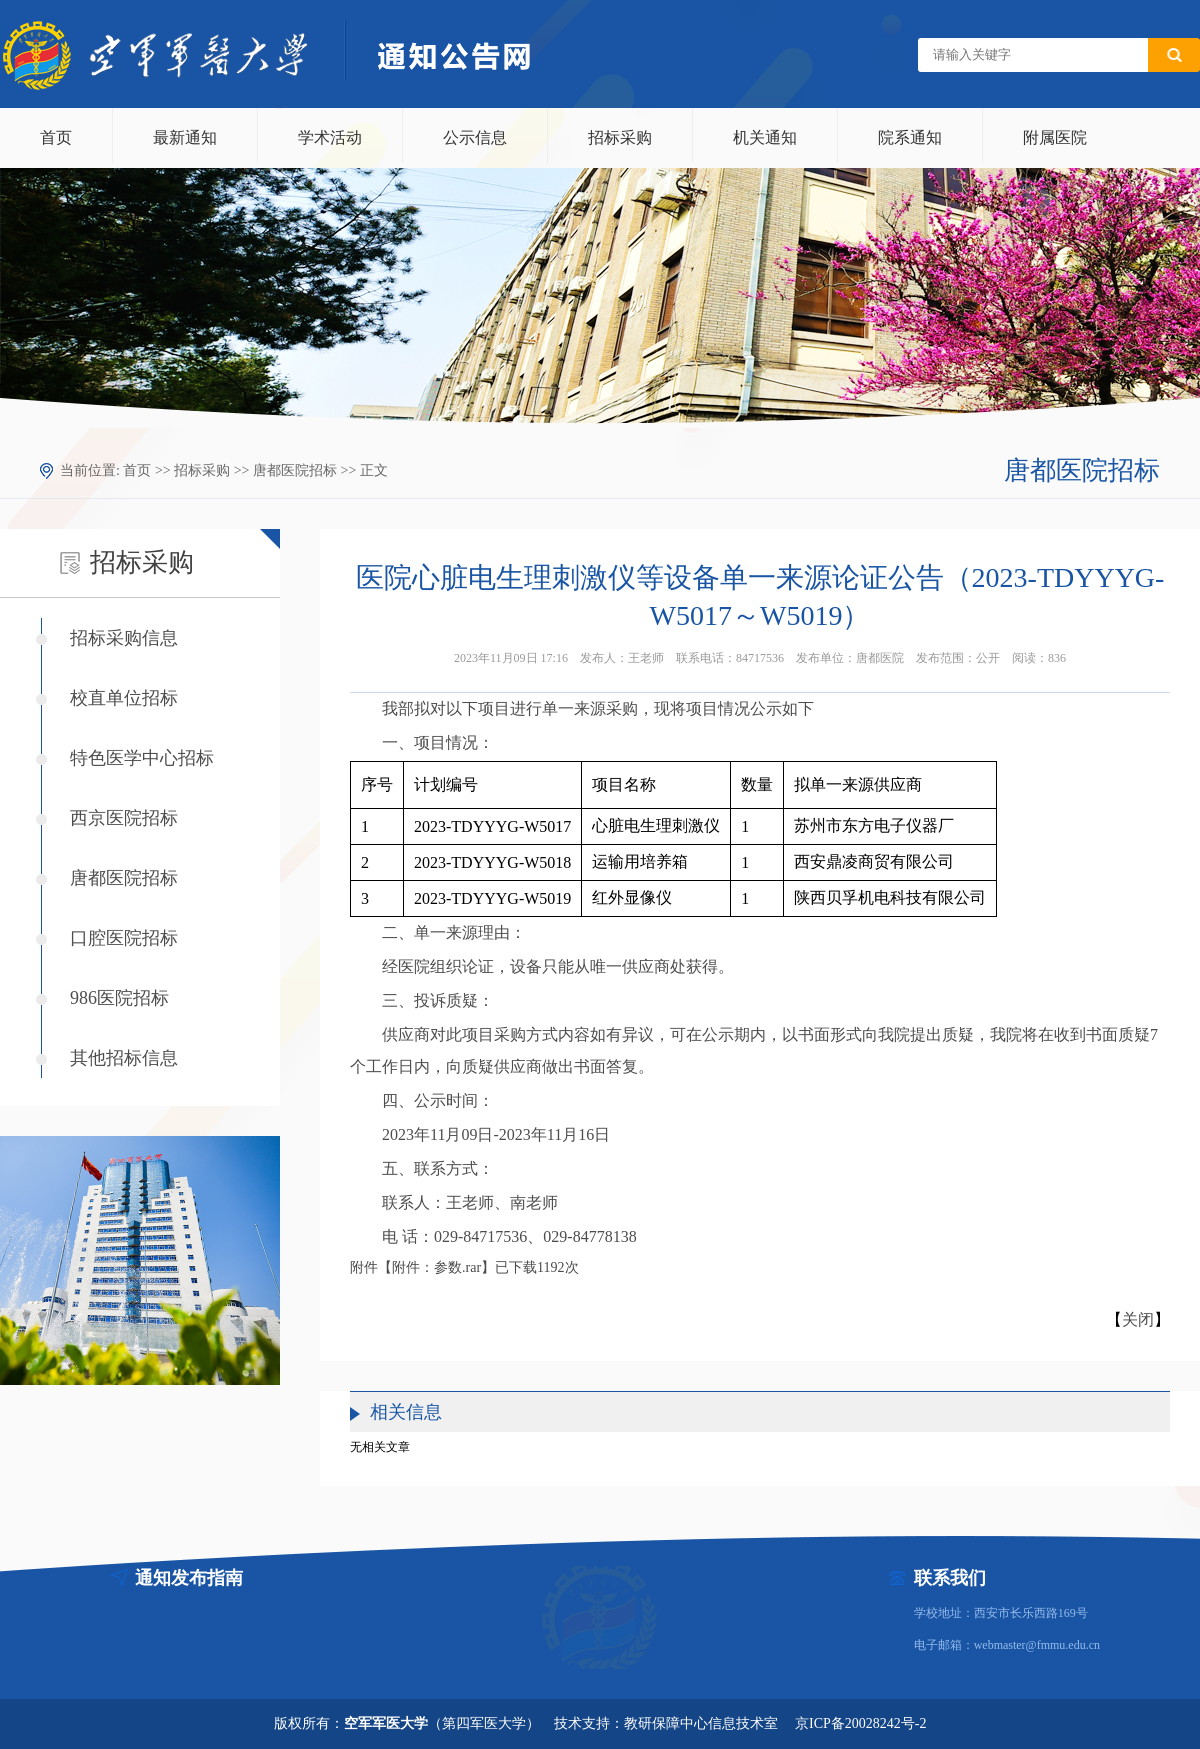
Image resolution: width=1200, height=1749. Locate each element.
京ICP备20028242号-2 (860, 1723)
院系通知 (910, 137)
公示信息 (475, 137)
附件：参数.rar (436, 1267)
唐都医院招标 (295, 470)
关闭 (1138, 1319)
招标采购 (620, 137)
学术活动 (330, 137)
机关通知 (765, 137)
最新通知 (185, 137)
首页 (56, 137)
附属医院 (1055, 137)
